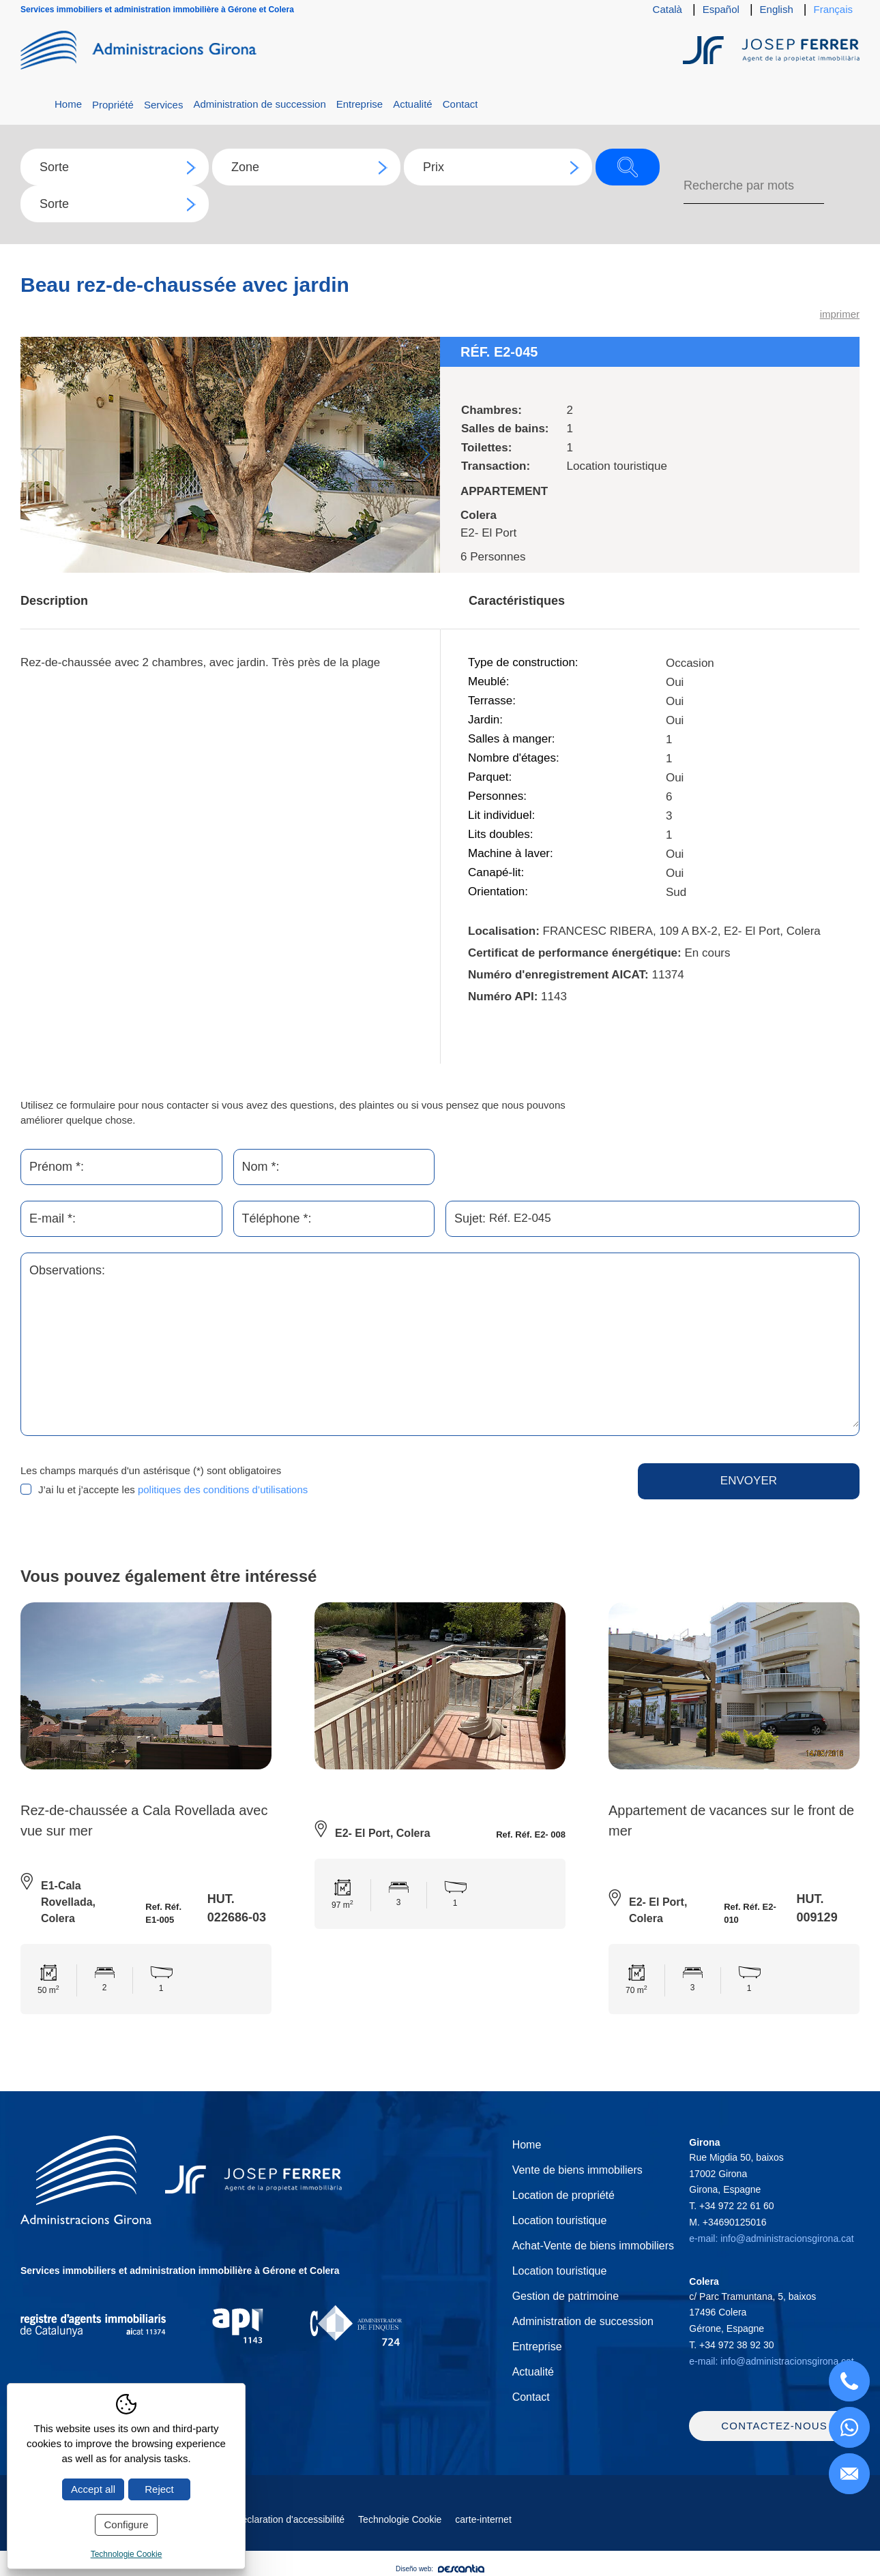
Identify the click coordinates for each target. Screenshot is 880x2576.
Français (833, 9)
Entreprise (359, 104)
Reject (159, 2489)
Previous (35, 454)
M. (727, 2222)
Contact (460, 104)
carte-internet (483, 2519)
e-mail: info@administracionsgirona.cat (771, 2238)
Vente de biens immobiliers (577, 2170)
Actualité (412, 104)
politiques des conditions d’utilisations (223, 1489)
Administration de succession (259, 104)
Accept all (93, 2489)
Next (424, 454)
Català (667, 9)
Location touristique (559, 2220)
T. (731, 2205)
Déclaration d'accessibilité (289, 2519)
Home (68, 104)
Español (721, 9)
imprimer (840, 314)
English (776, 9)
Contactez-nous (774, 2425)
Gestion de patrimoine (565, 2296)
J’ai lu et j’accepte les (173, 1489)
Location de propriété (563, 2195)
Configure (126, 2524)
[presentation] (472, 1489)
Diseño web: (440, 2569)
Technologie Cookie (399, 2519)
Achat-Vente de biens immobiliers (593, 2245)
